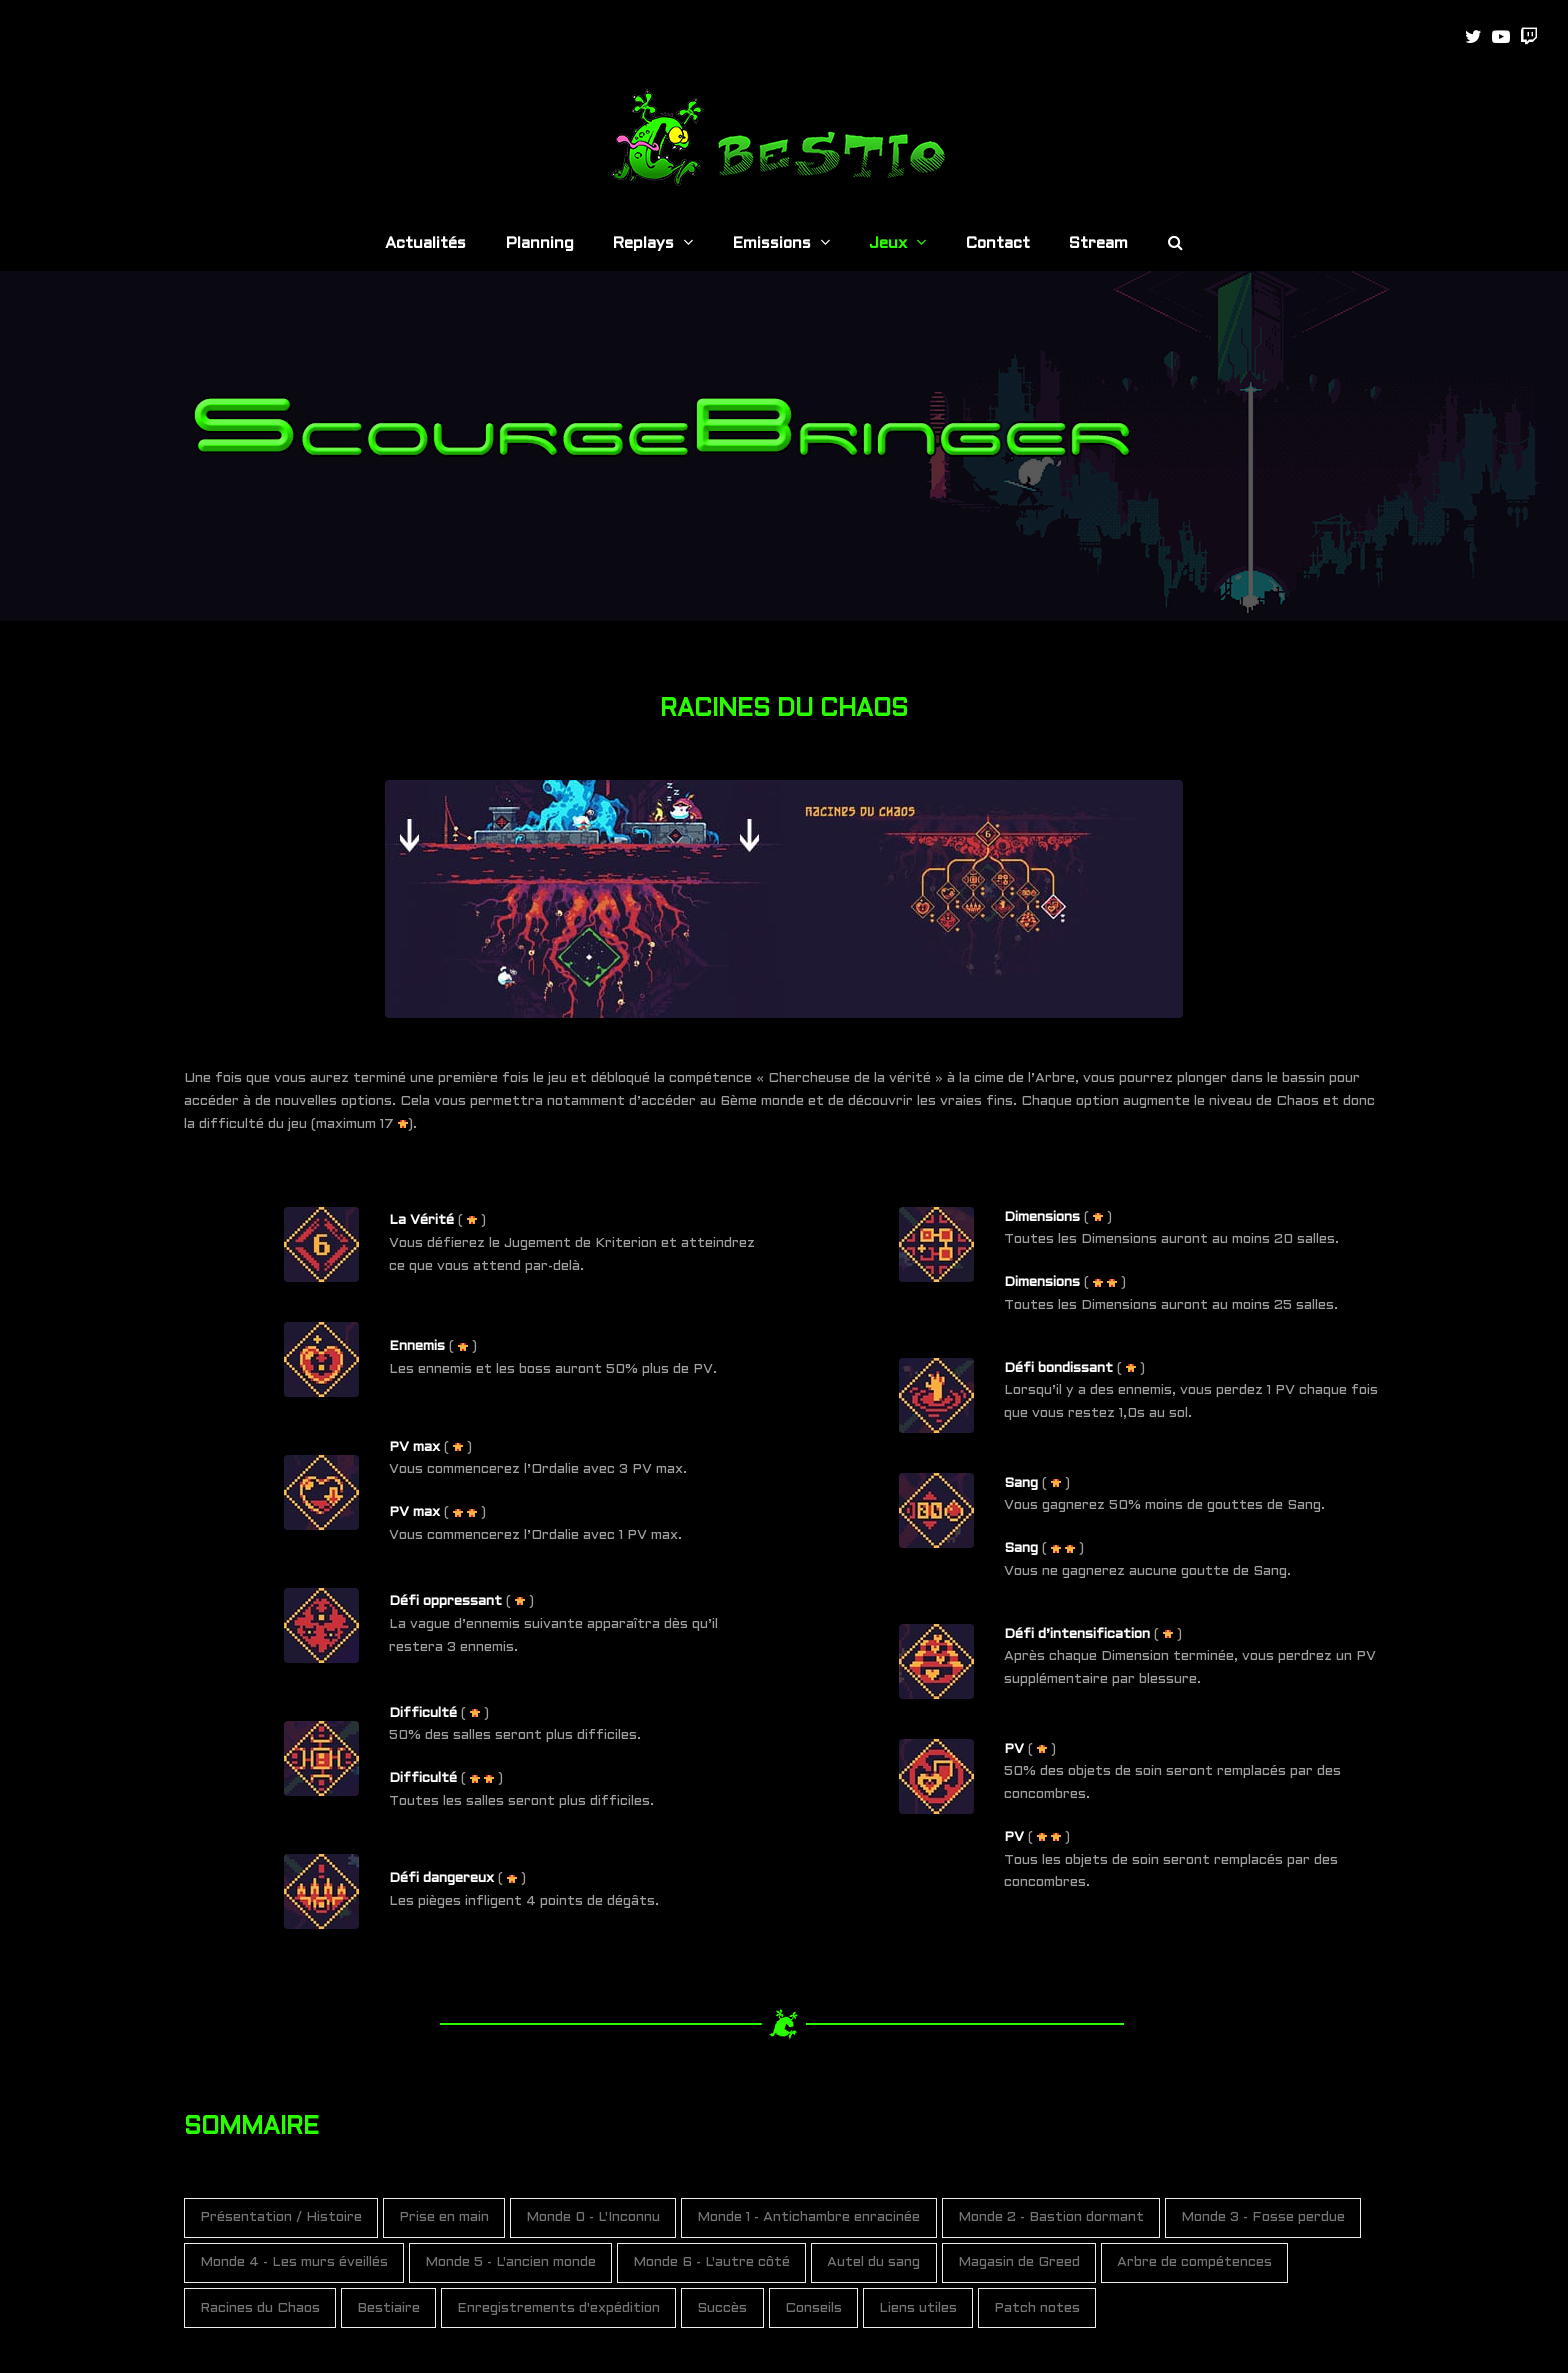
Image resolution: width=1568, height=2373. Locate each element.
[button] (1175, 245)
